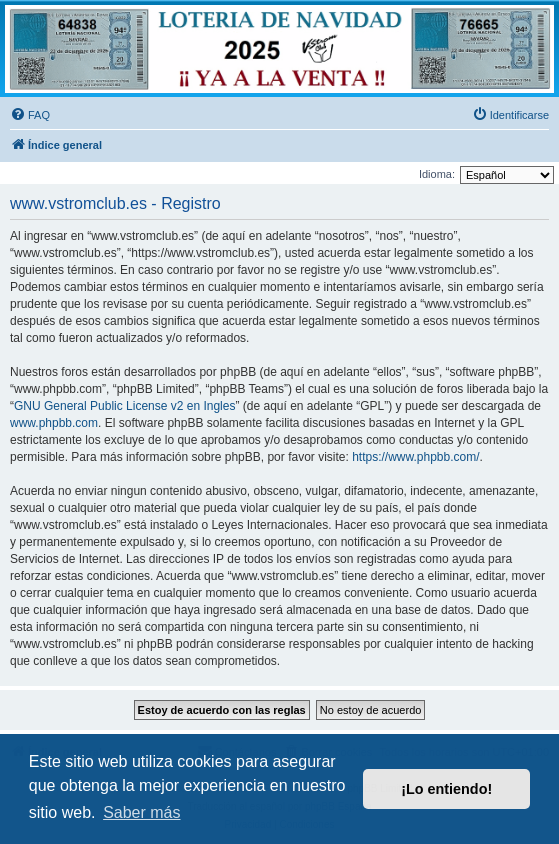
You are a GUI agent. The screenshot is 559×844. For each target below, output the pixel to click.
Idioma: (437, 174)
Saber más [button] (141, 812)
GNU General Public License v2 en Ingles (124, 406)
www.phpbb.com (54, 423)
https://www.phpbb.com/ (415, 457)
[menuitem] (30, 115)
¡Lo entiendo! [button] (446, 789)
